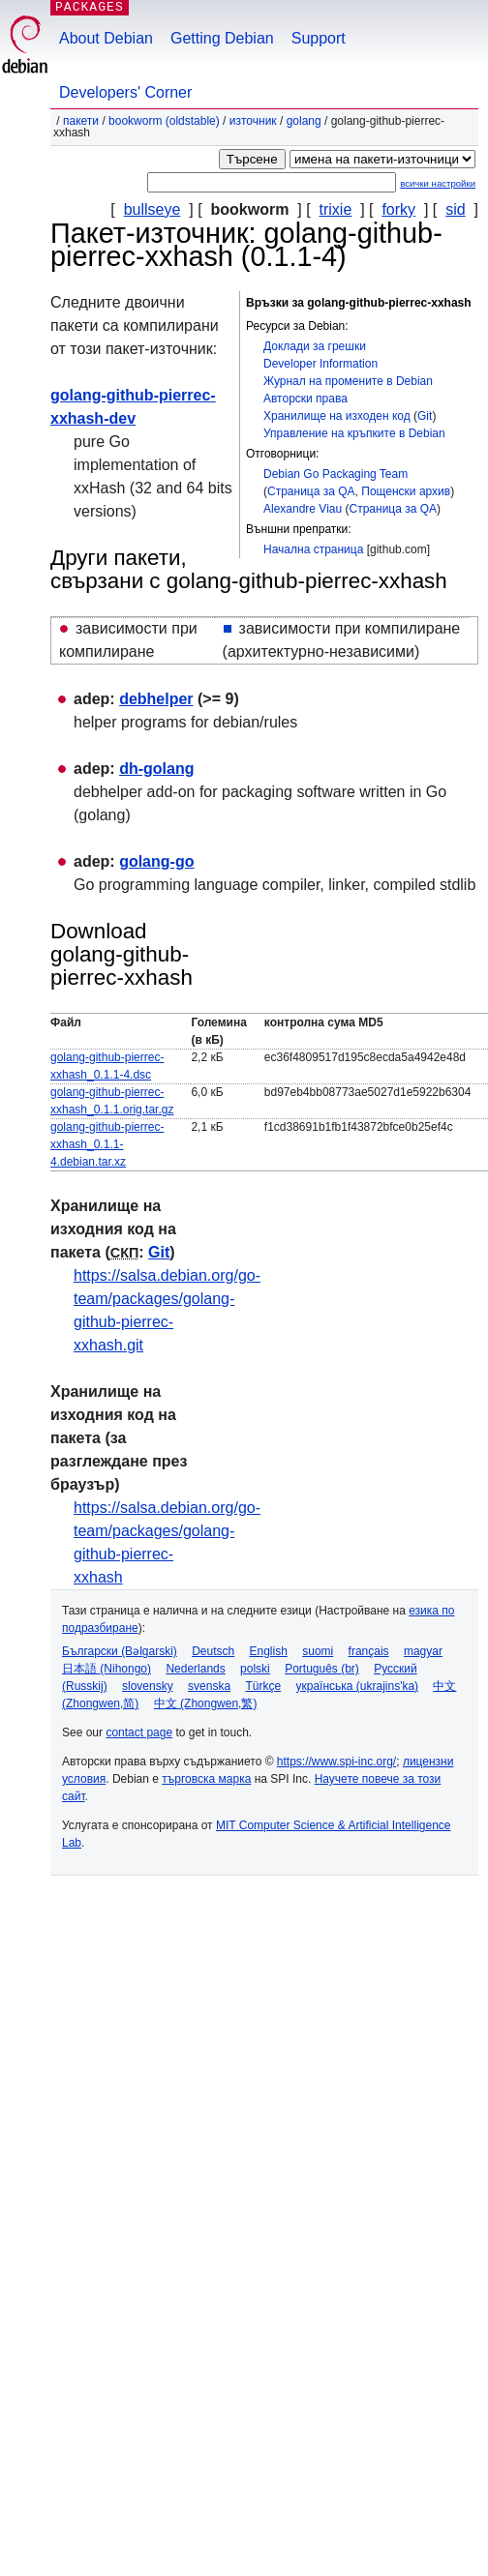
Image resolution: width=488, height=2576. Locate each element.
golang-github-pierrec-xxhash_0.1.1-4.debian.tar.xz (107, 1144)
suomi (317, 1651)
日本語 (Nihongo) (106, 1668)
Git (424, 416)
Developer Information (320, 363)
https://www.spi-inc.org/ (336, 1761)
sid (455, 209)
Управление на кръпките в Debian (354, 433)
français (369, 1651)
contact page (139, 1732)
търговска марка (206, 1779)
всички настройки (437, 183)
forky (398, 209)
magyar (423, 1651)
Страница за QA (311, 491)
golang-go (156, 861)
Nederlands (195, 1668)
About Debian (106, 38)
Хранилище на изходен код (337, 416)
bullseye (152, 209)
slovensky (147, 1686)
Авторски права (305, 398)
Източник (253, 121)
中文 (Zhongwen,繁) (206, 1703)
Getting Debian (222, 38)
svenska (209, 1686)
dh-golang (156, 768)
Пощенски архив (405, 491)
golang (304, 121)
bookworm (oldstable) (164, 121)
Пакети (81, 121)
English (269, 1651)
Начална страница (313, 549)
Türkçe (263, 1686)
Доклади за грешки (314, 346)
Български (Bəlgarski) (119, 1651)
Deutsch (213, 1651)
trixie (336, 209)
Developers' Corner (125, 92)
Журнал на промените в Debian (348, 381)
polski (255, 1668)
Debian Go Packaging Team (335, 474)
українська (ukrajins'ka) (356, 1686)
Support (318, 38)
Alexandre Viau (302, 509)
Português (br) (322, 1668)
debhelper (156, 699)
